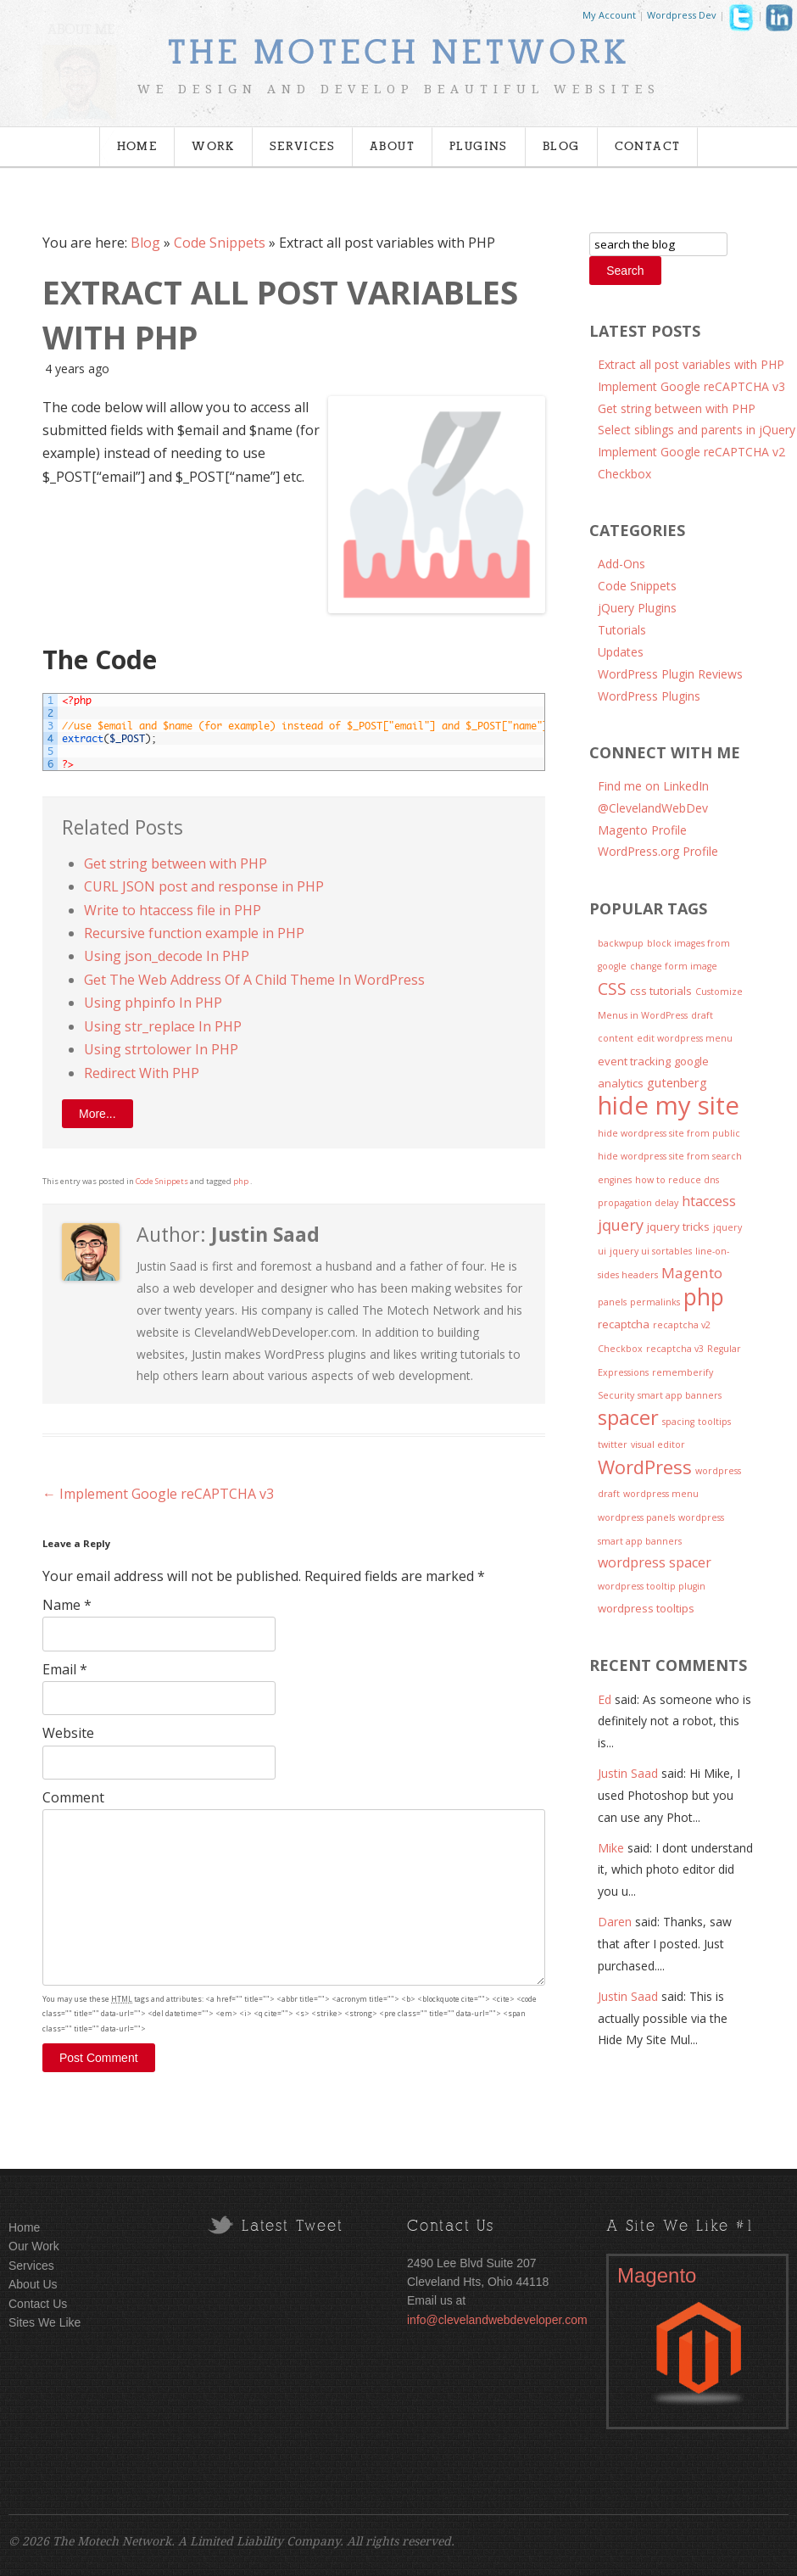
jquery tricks (678, 1226)
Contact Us (37, 2304)
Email (64, 1669)
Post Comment (98, 2058)
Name (67, 1604)
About (392, 147)
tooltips (714, 1422)
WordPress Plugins (649, 696)
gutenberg (677, 1082)
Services (302, 147)
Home (137, 147)
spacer (628, 1417)
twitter (612, 1444)
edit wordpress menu (685, 1038)
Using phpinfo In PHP (153, 1002)
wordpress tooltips (646, 1608)
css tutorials (661, 990)
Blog (561, 147)
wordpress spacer (654, 1562)
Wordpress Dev (681, 14)
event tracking (634, 1061)
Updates (621, 652)
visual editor (658, 1444)
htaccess (709, 1201)
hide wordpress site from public (669, 1133)
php (240, 1181)
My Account (609, 14)
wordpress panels (636, 1517)
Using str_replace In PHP (163, 1026)
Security (616, 1395)
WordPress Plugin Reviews (670, 674)
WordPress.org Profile (658, 851)
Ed (604, 1699)
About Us (33, 2284)
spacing (678, 1422)
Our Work (33, 2246)
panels (612, 1302)
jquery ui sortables (651, 1251)
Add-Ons (621, 564)
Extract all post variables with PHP (691, 364)
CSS (612, 988)
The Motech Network (398, 53)
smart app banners (680, 1395)
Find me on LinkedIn (653, 786)
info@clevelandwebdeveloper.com (497, 2320)
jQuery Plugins (637, 608)
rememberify (682, 1372)
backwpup (621, 943)
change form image (673, 966)
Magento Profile (642, 830)
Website (68, 1733)
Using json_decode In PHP (166, 956)
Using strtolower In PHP (161, 1049)
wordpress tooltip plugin (651, 1586)
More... (97, 1113)
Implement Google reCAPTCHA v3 (158, 1493)
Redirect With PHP (141, 1073)
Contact (648, 147)
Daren (615, 1922)
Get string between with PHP (175, 863)
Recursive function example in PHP (194, 933)
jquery (621, 1225)
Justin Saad (628, 1773)
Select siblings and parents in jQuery (696, 430)
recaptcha (623, 1324)
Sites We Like (44, 2322)
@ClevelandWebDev (653, 808)
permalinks (655, 1302)
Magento (691, 1272)
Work (213, 147)
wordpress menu (661, 1494)
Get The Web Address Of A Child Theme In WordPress (254, 979)
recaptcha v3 (675, 1349)
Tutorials (622, 630)
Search (625, 270)
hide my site (668, 1105)
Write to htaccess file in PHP (172, 910)
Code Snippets (219, 242)
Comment (73, 1797)
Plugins (478, 147)
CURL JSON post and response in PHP (204, 886)
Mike (611, 1848)
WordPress (645, 1466)
